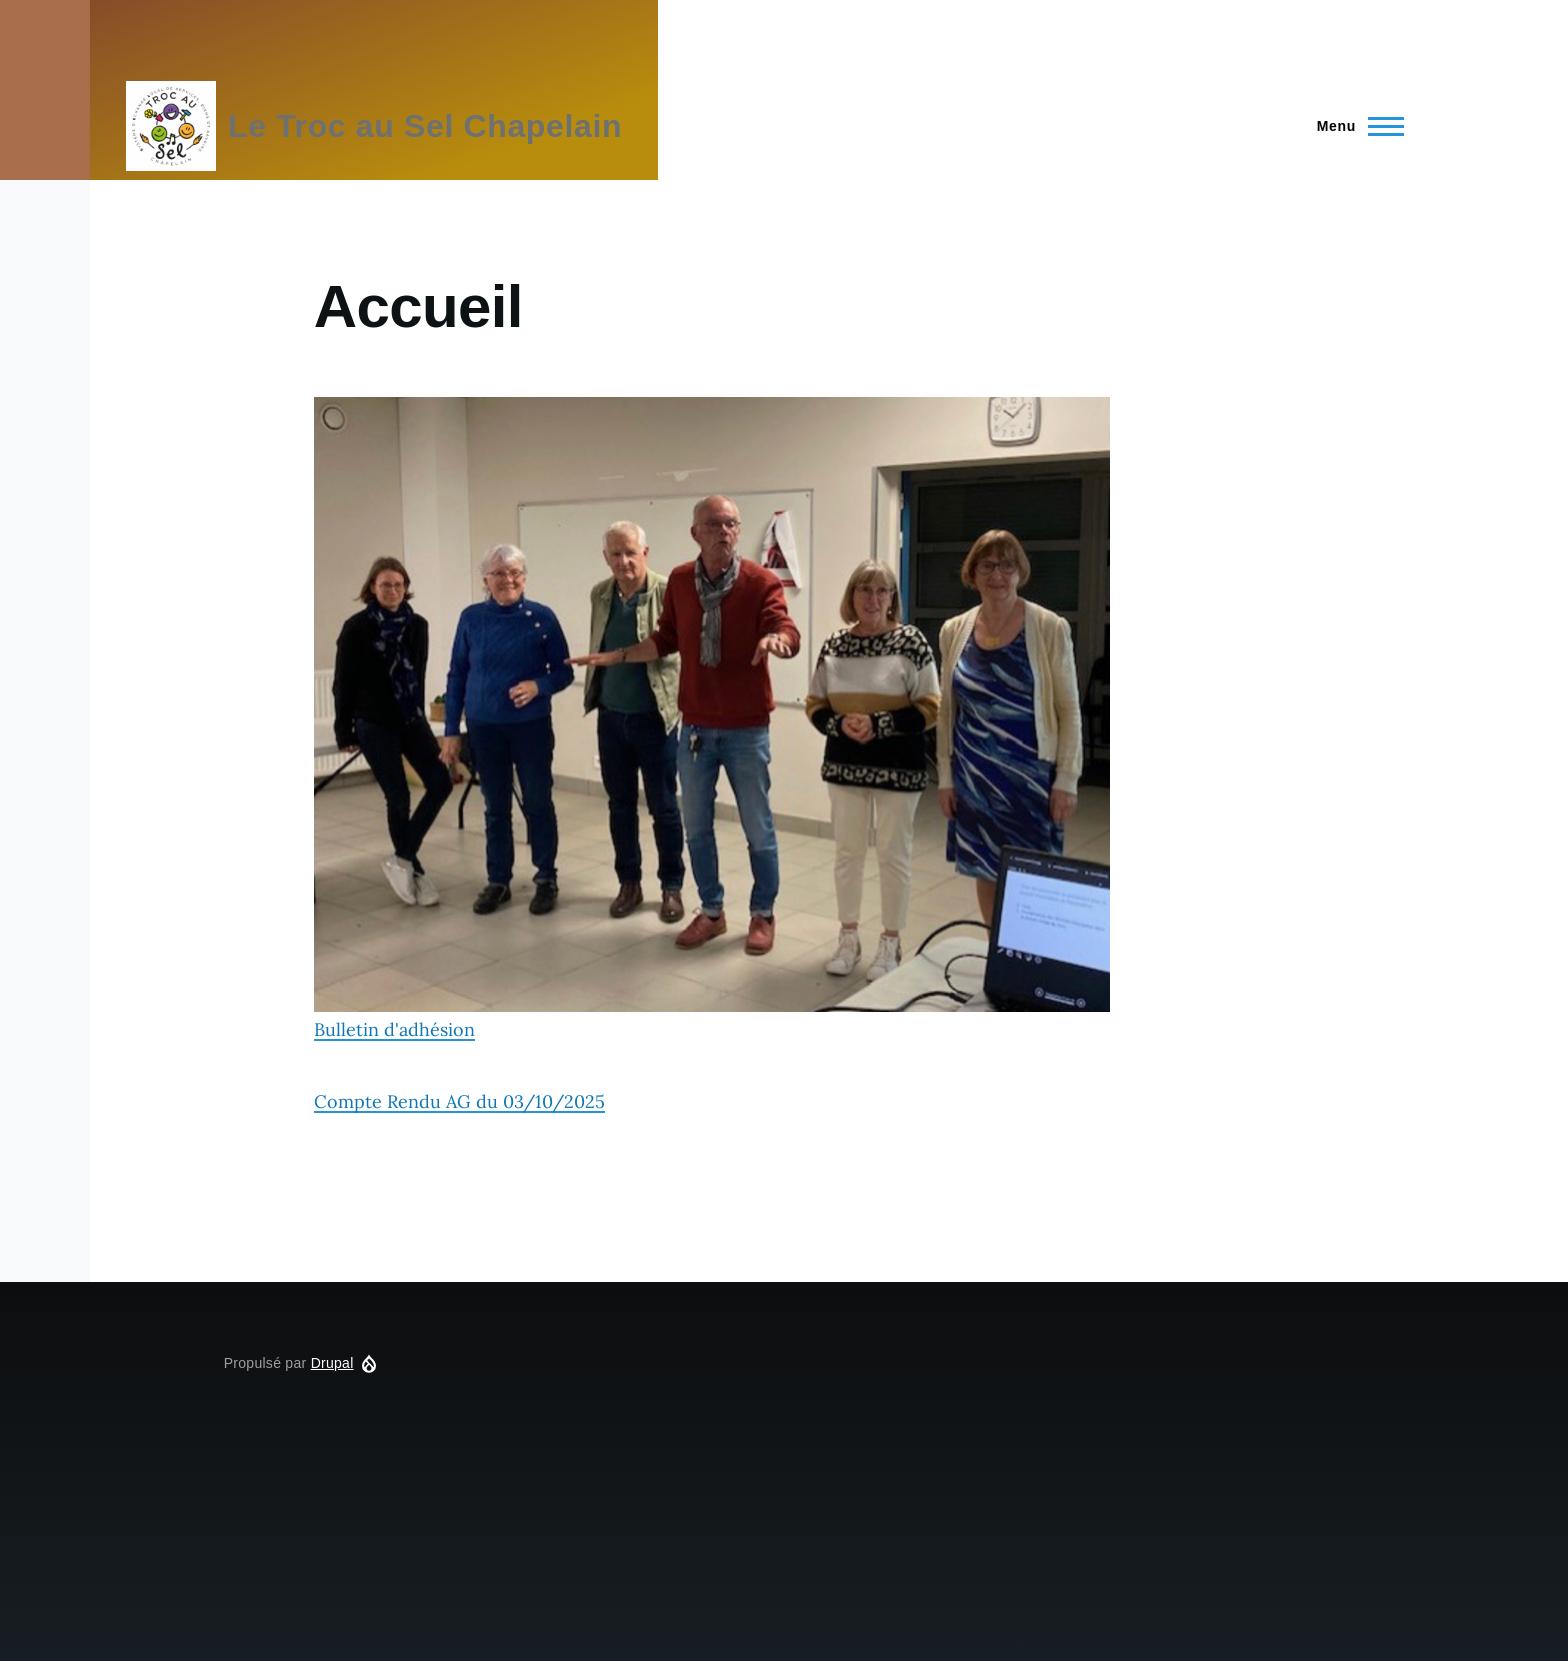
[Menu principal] (1354, 126)
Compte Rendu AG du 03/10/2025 (459, 1101)
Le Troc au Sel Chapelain (425, 126)
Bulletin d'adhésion (712, 719)
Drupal (332, 1363)
